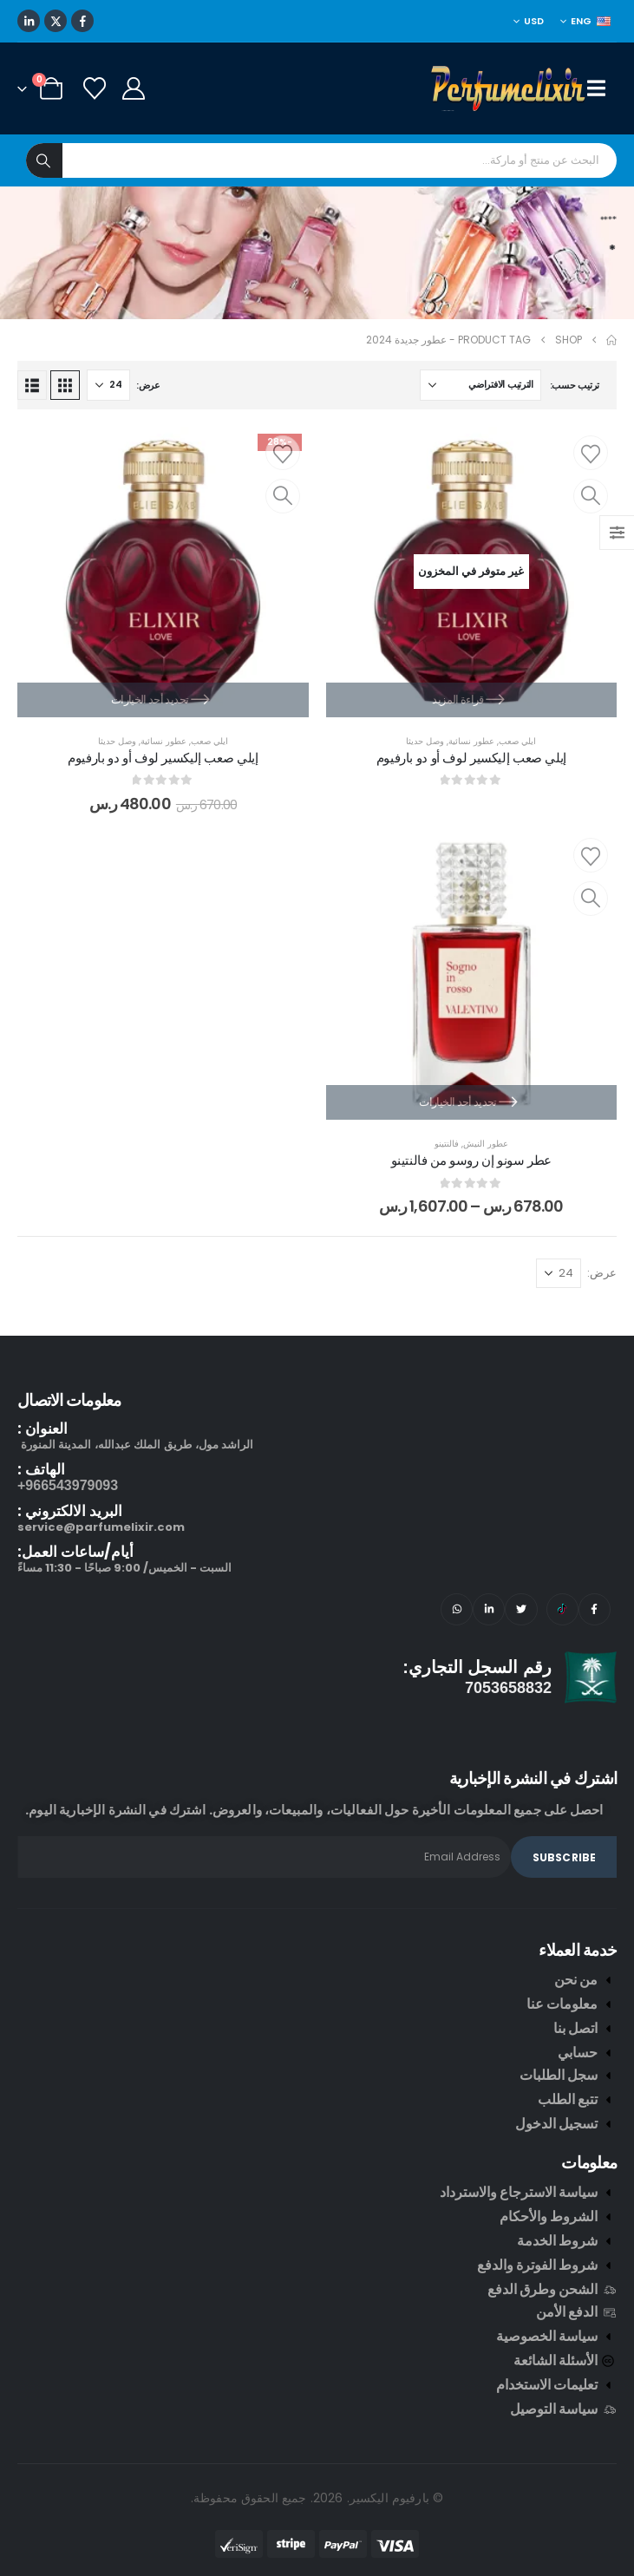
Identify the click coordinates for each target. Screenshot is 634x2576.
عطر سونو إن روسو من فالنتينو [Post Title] (471, 1160)
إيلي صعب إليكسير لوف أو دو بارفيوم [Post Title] (471, 758)
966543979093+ (67, 1485)
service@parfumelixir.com (101, 1527)
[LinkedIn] (28, 21)
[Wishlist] (94, 88)
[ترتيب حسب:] (480, 385)
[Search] (44, 160)
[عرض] (108, 385)
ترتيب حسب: (574, 385)
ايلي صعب (517, 741)
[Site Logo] (509, 88)
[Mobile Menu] (602, 88)
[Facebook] (82, 21)
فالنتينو (447, 1143)
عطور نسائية (471, 741)
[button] (65, 385)
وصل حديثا (425, 741)
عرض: (148, 385)
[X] (55, 21)
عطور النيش (485, 1143)
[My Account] (133, 88)
